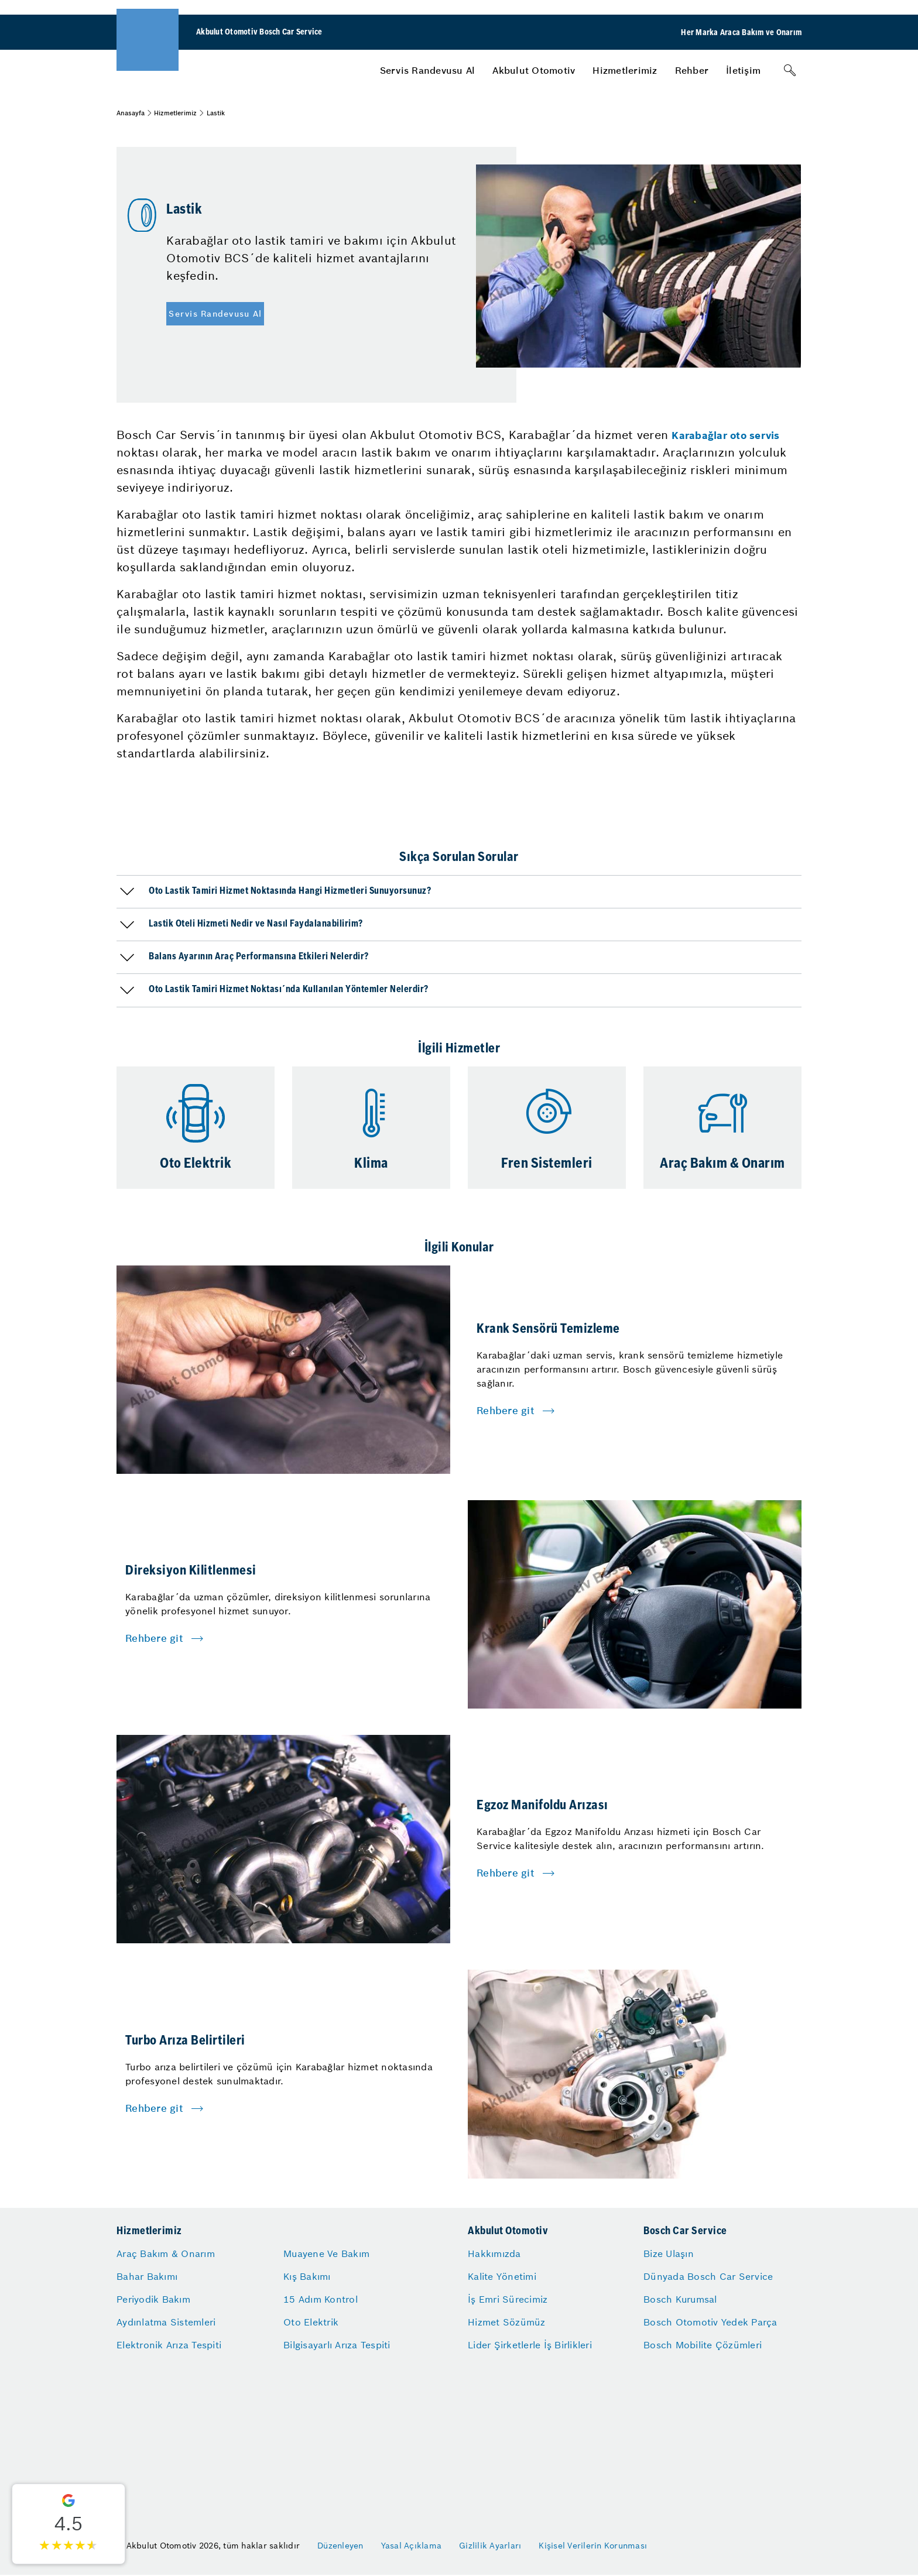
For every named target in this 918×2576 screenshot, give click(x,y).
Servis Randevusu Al (427, 70)
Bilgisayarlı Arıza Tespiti (337, 2345)
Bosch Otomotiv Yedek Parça (710, 2322)
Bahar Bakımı (147, 2276)
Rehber (692, 70)
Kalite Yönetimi (502, 2276)
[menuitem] (427, 70)
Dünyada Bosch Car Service (708, 2276)
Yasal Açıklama (411, 2545)
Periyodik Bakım (153, 2299)
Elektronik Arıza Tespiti (169, 2345)
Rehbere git (506, 1410)
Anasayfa (131, 113)
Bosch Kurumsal (680, 2299)
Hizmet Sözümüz (507, 2322)
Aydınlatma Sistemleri (166, 2322)
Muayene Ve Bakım (326, 2253)
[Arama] (789, 70)
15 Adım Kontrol (320, 2299)
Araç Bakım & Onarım (166, 2253)
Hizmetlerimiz (624, 70)
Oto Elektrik (310, 2322)
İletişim (743, 70)
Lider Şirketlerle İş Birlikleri (530, 2345)
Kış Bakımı (307, 2276)
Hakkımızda (494, 2253)
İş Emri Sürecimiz (507, 2299)
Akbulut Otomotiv (533, 70)
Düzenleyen (340, 2545)
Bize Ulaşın (668, 2253)
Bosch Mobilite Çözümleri (702, 2345)
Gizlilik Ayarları (490, 2545)
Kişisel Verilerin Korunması (593, 2545)
